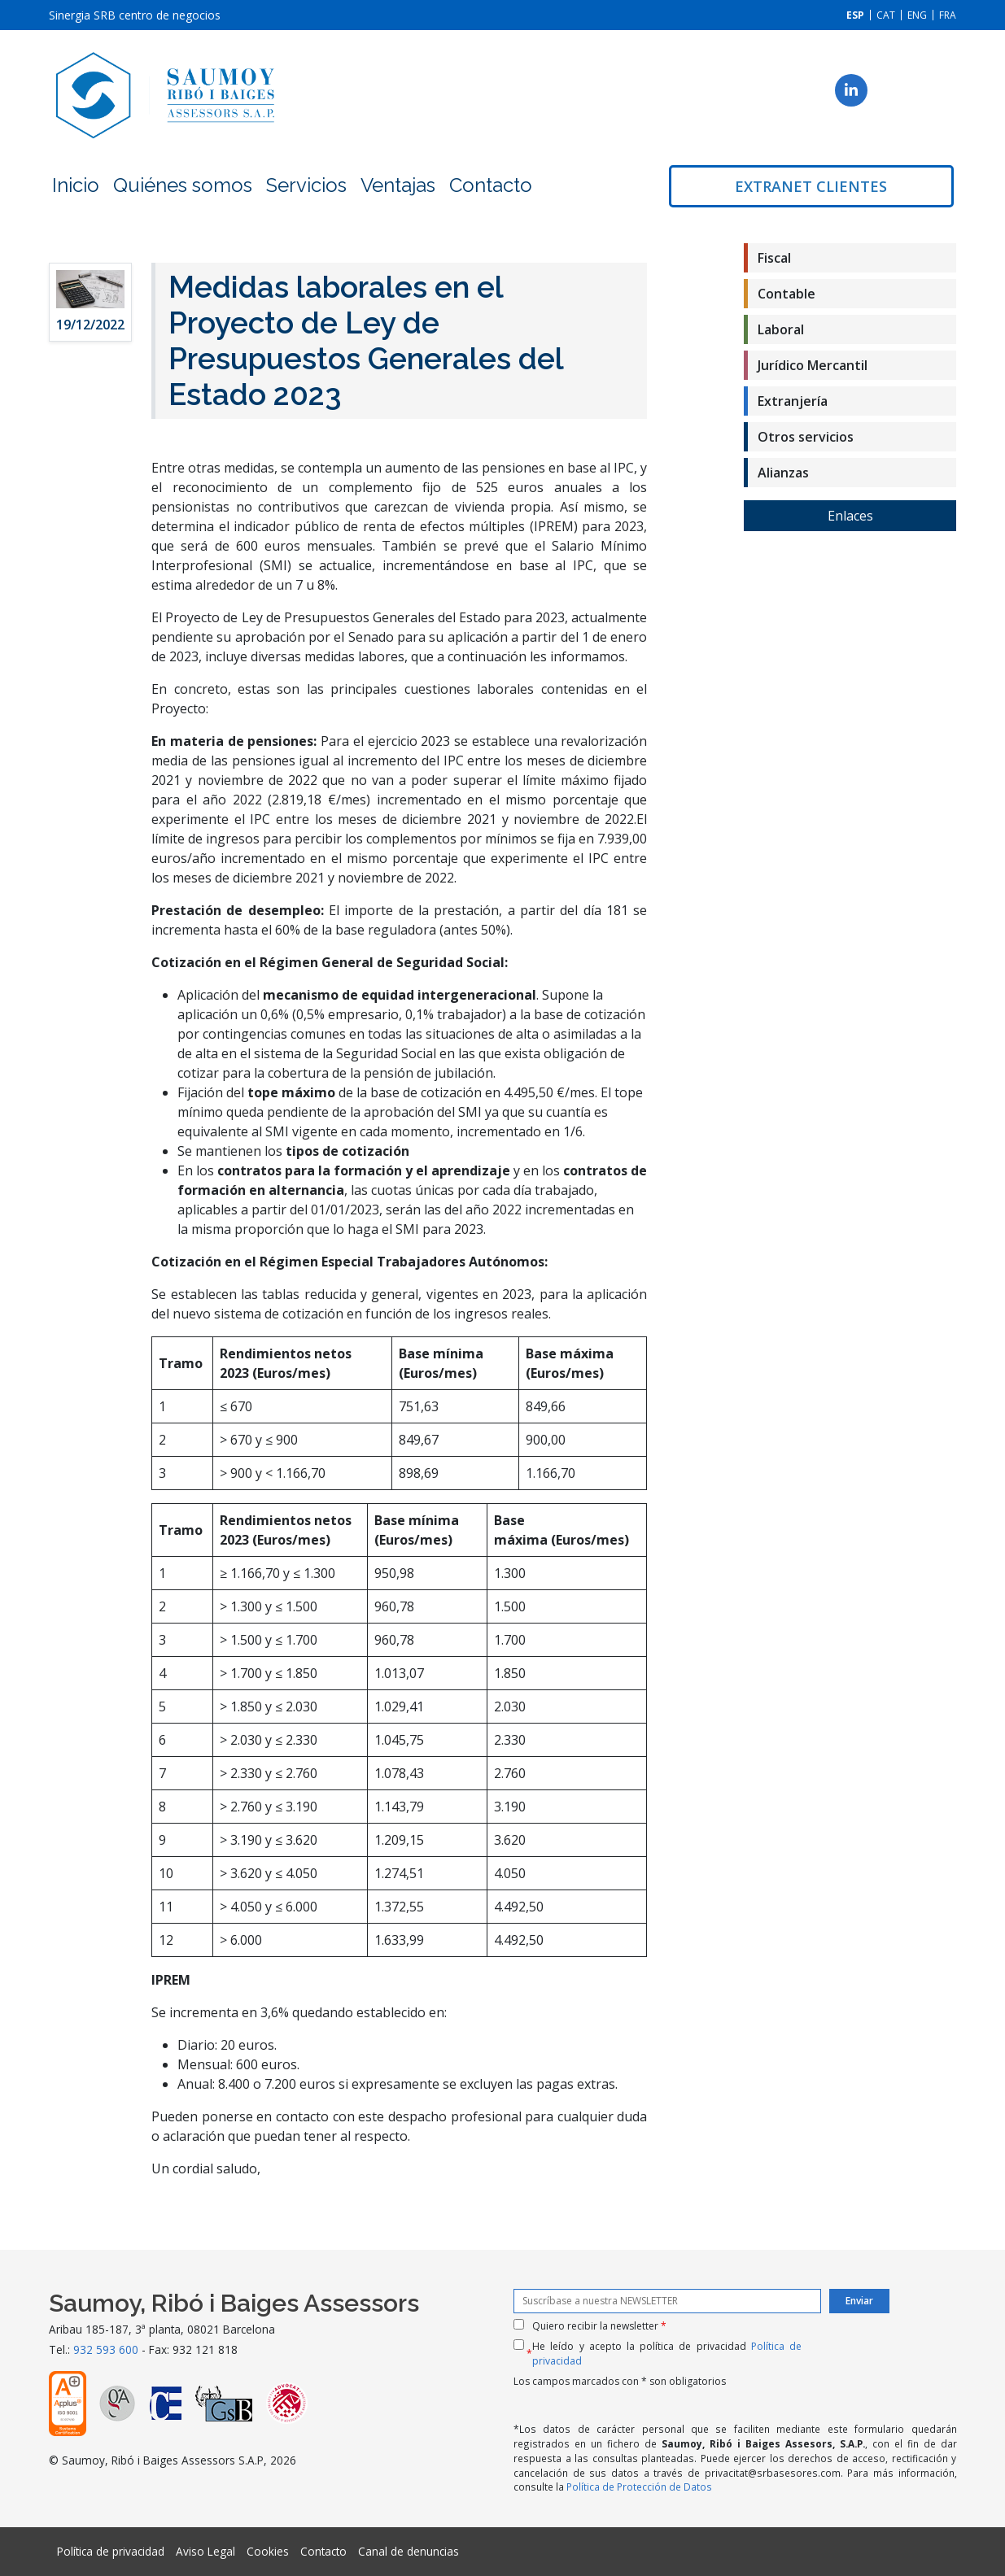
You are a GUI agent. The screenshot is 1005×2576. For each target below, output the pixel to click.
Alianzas (783, 473)
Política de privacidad (110, 2551)
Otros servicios (806, 437)
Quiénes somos (182, 185)
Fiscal (774, 258)
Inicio (75, 185)
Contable (786, 294)
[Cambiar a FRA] (947, 15)
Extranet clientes (811, 186)
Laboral (781, 329)
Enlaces (850, 516)
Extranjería (793, 401)
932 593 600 (105, 2349)
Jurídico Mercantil (812, 365)
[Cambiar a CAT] (885, 15)
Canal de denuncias (408, 2551)
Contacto (490, 185)
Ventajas (397, 185)
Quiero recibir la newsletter (599, 2326)
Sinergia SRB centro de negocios (135, 15)
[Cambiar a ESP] (855, 15)
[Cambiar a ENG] (917, 15)
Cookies (268, 2551)
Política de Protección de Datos (639, 2486)
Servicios (306, 185)
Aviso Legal (205, 2551)
